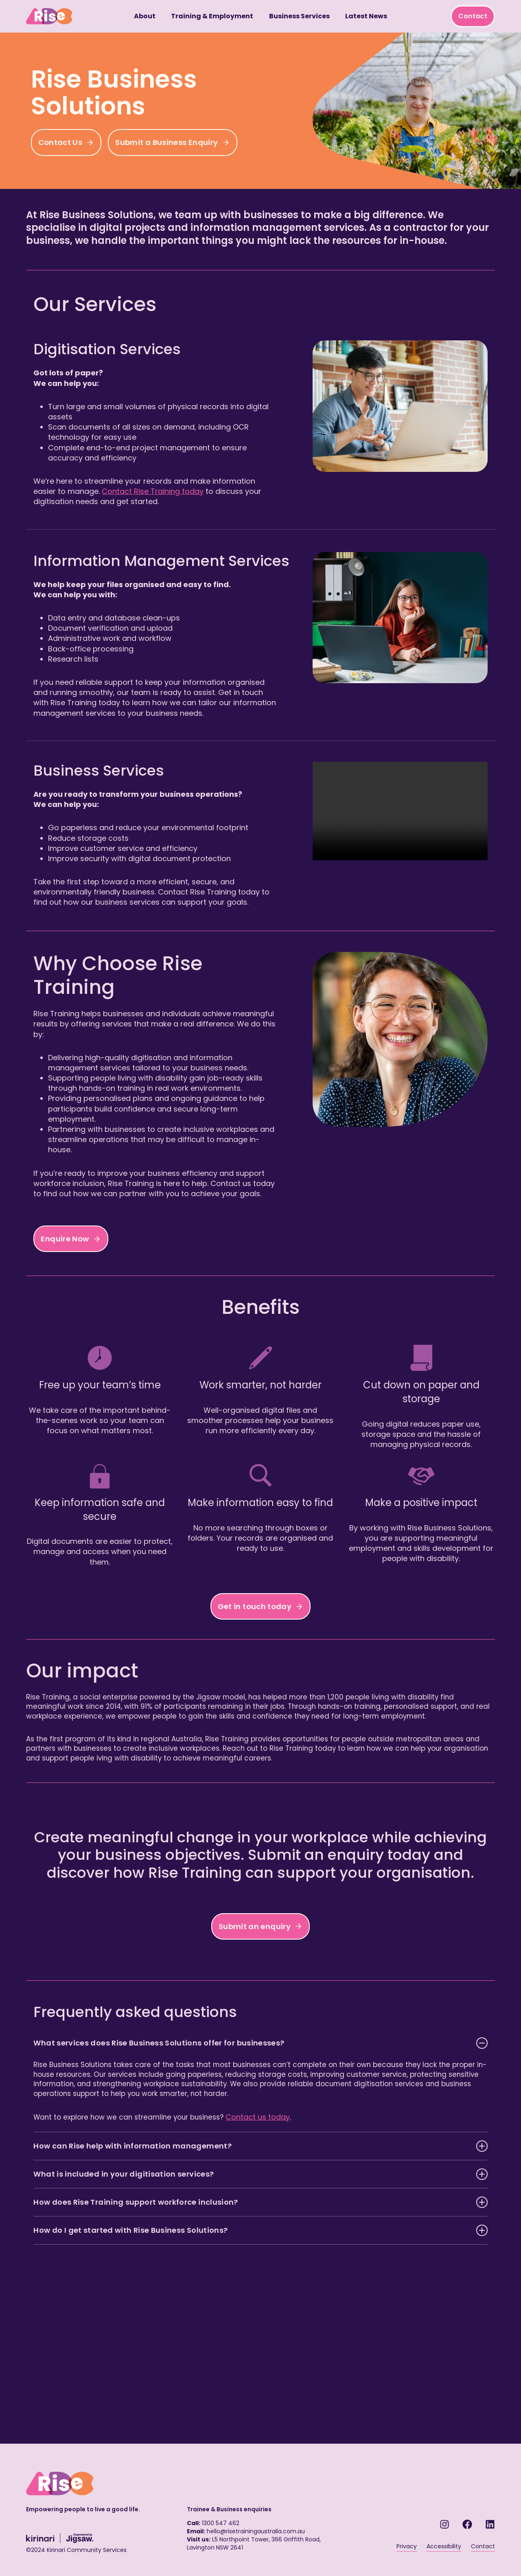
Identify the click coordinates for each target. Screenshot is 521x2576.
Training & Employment (212, 16)
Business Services (299, 16)
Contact (472, 16)
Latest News (366, 16)
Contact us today (262, 2181)
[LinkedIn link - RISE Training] (490, 2517)
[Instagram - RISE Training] (444, 2517)
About (144, 16)
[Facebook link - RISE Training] (467, 2517)
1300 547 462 (220, 2516)
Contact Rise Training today (190, 491)
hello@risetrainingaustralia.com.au (256, 2524)
